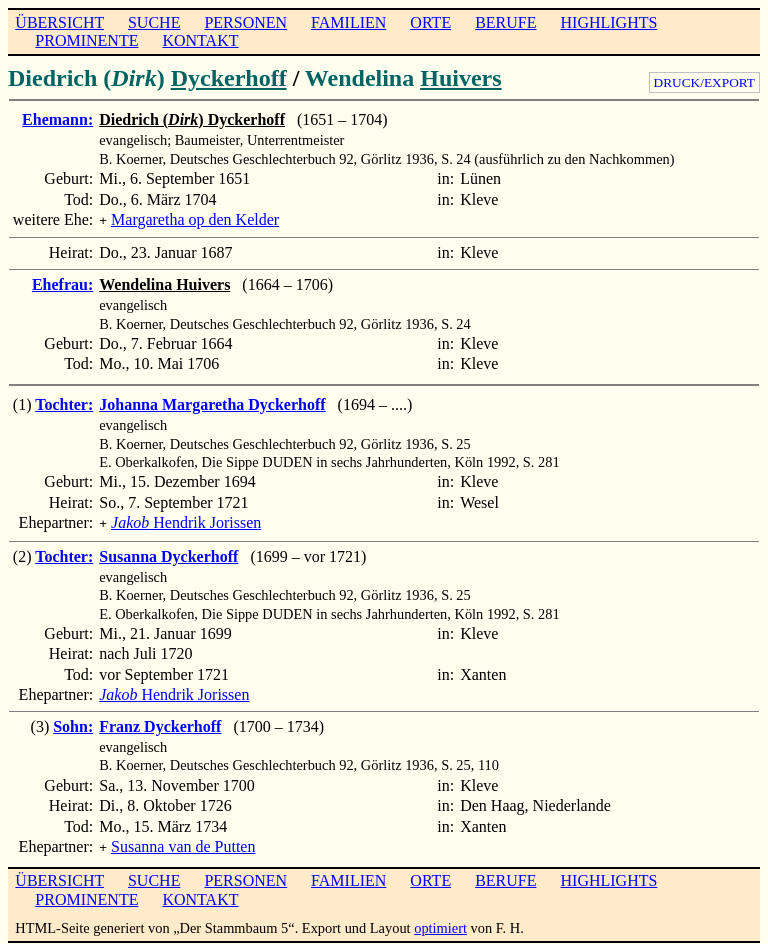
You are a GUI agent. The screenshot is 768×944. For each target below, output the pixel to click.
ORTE (430, 22)
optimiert (440, 922)
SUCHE (154, 22)
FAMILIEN (348, 22)
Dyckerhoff (229, 78)
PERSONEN (245, 22)
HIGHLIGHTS (609, 22)
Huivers (460, 78)
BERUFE (505, 22)
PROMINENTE (86, 40)
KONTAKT (200, 40)
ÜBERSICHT (59, 22)
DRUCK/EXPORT (704, 82)
